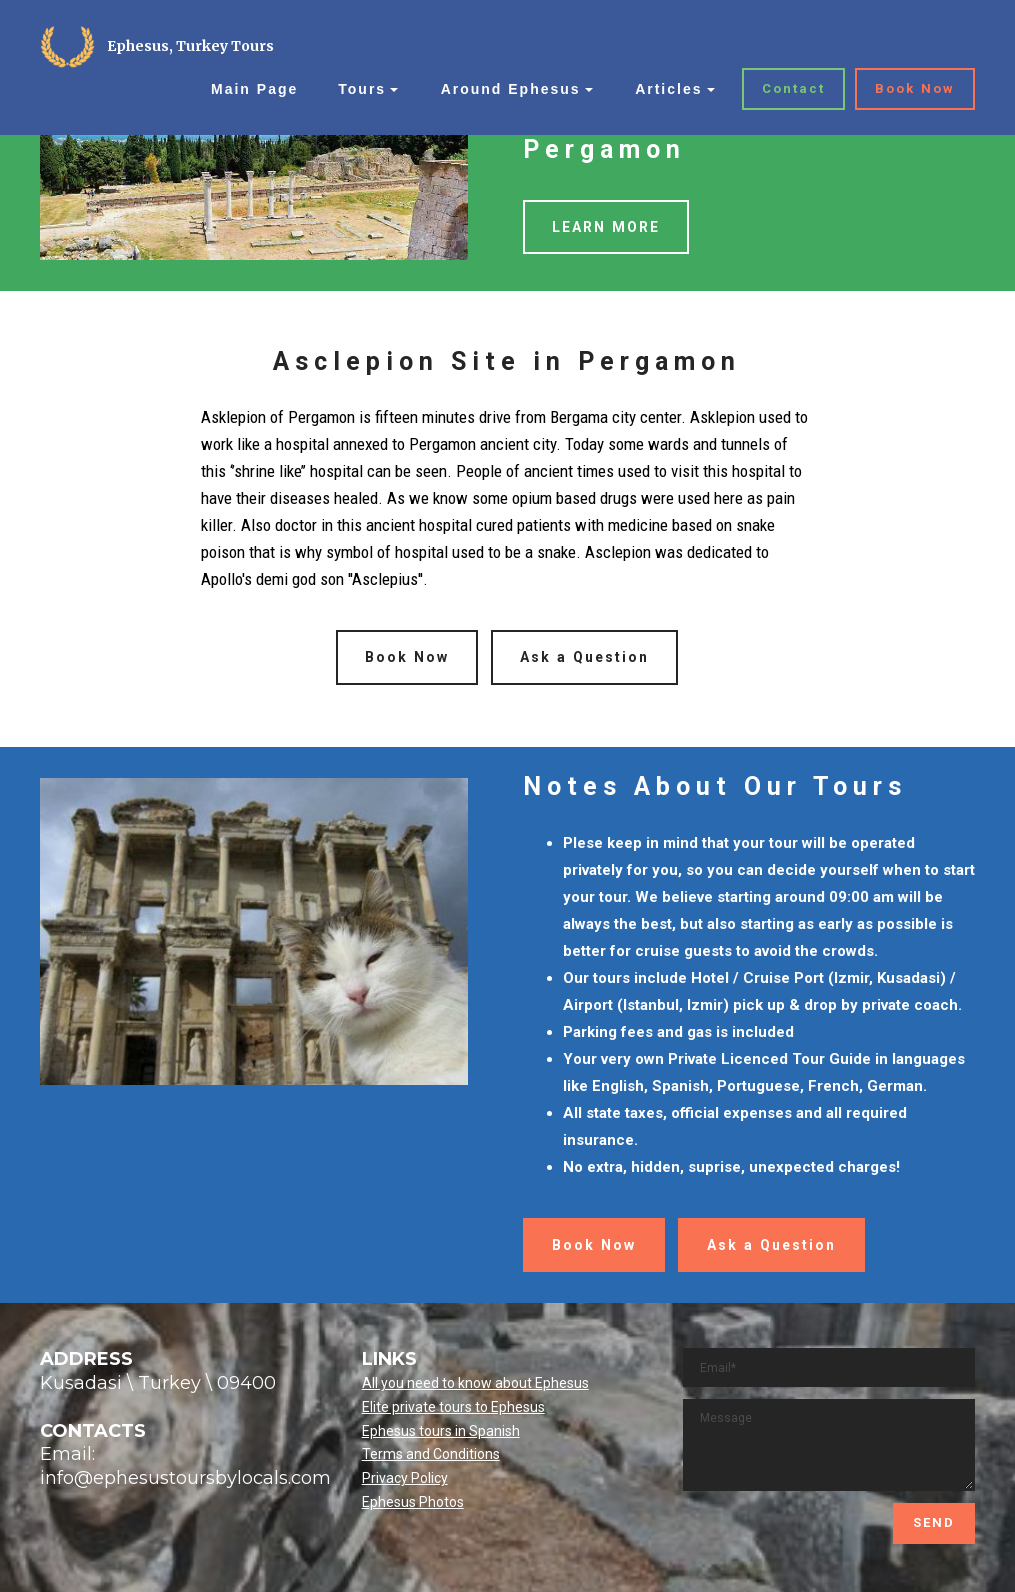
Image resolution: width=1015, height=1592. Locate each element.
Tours (362, 89)
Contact (793, 88)
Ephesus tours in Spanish (441, 1431)
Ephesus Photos (413, 1502)
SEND (934, 1522)
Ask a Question (584, 657)
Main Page (254, 89)
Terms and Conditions (431, 1454)
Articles (668, 89)
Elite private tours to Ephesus (453, 1407)
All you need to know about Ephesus (475, 1383)
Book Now (915, 88)
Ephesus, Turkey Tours (190, 46)
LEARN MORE (606, 227)
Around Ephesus (511, 89)
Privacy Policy (405, 1478)
